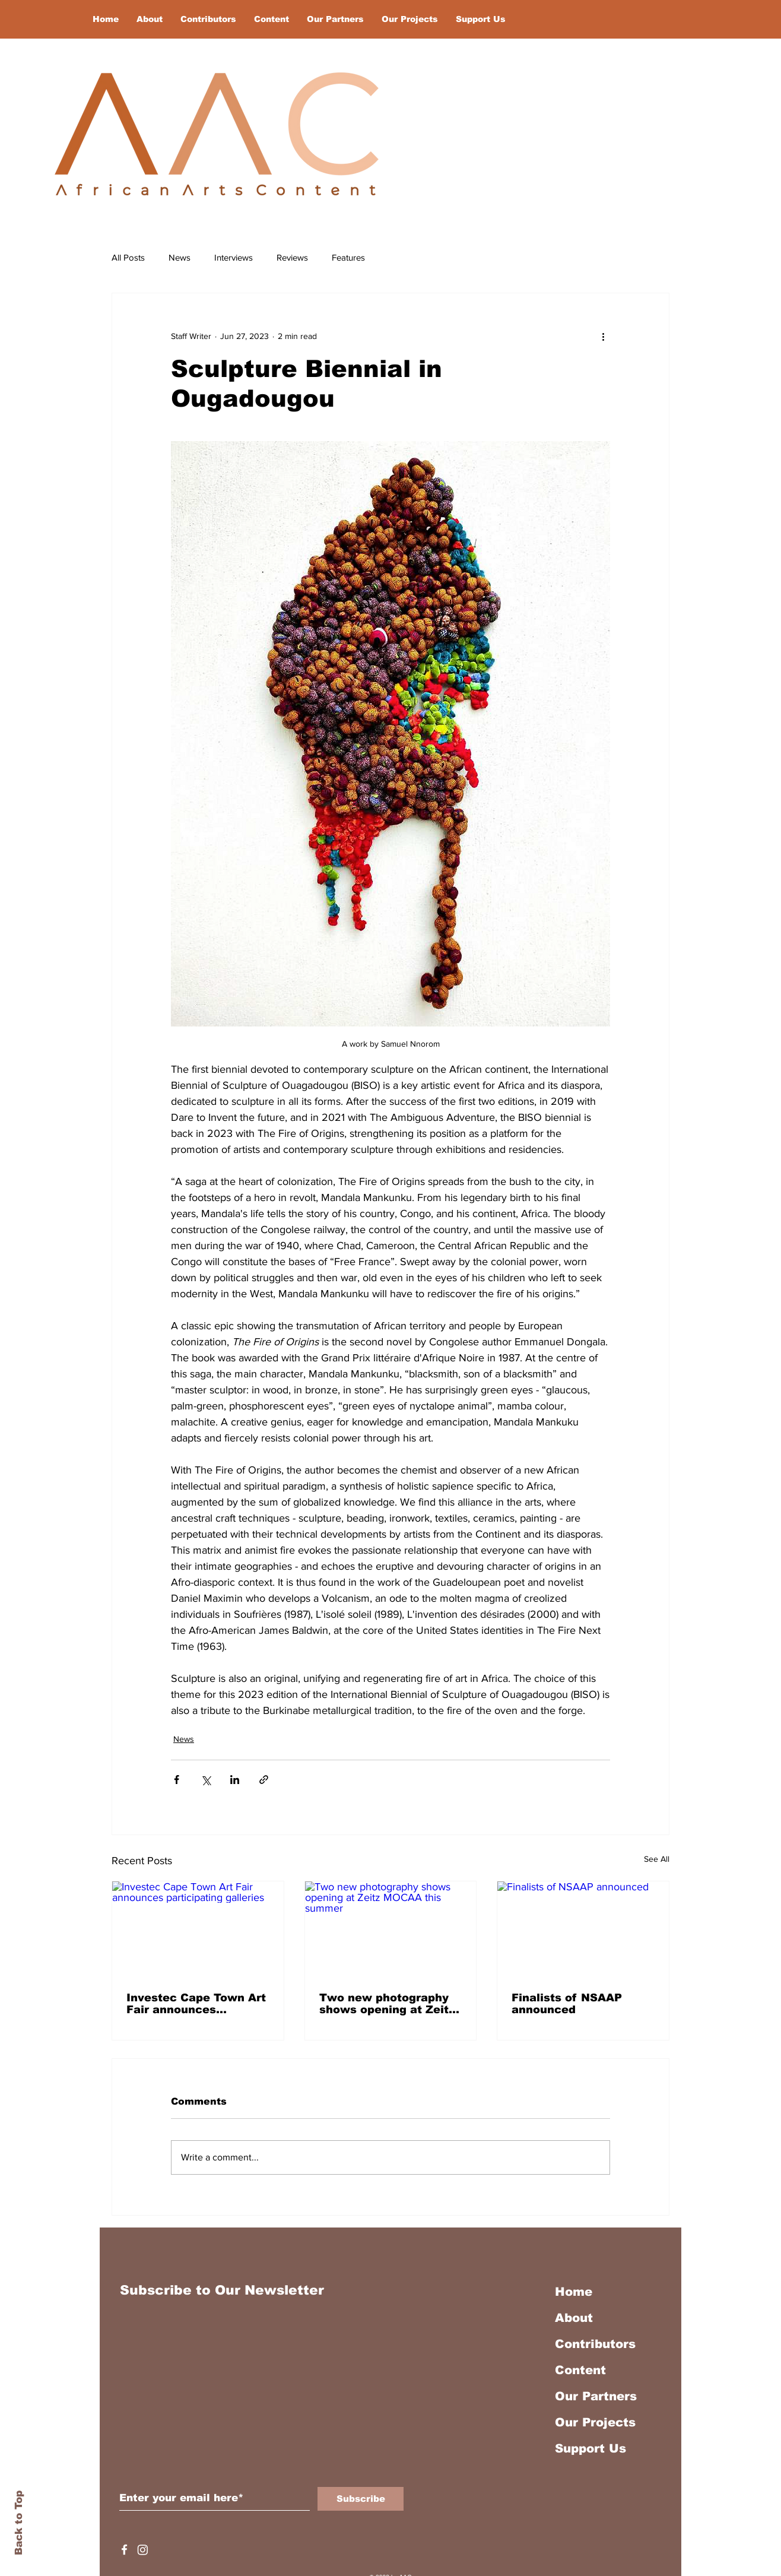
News (180, 257)
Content (580, 2370)
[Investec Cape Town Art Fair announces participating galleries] (198, 1929)
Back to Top (18, 2523)
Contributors (595, 2343)
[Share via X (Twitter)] (205, 1779)
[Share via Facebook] (176, 1779)
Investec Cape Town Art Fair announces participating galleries (196, 2004)
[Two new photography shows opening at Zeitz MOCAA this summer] (391, 1929)
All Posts (128, 257)
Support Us (590, 2448)
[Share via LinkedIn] (234, 1779)
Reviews (292, 257)
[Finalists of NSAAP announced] (583, 1929)
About (574, 2317)
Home (573, 2291)
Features (348, 257)
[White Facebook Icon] (124, 2549)
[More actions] (603, 336)
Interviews (233, 257)
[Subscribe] (361, 2499)
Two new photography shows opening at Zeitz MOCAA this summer (387, 2004)
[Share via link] (263, 1779)
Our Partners (596, 2396)
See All (656, 1859)
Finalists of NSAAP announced (567, 2004)
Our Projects (595, 2422)
